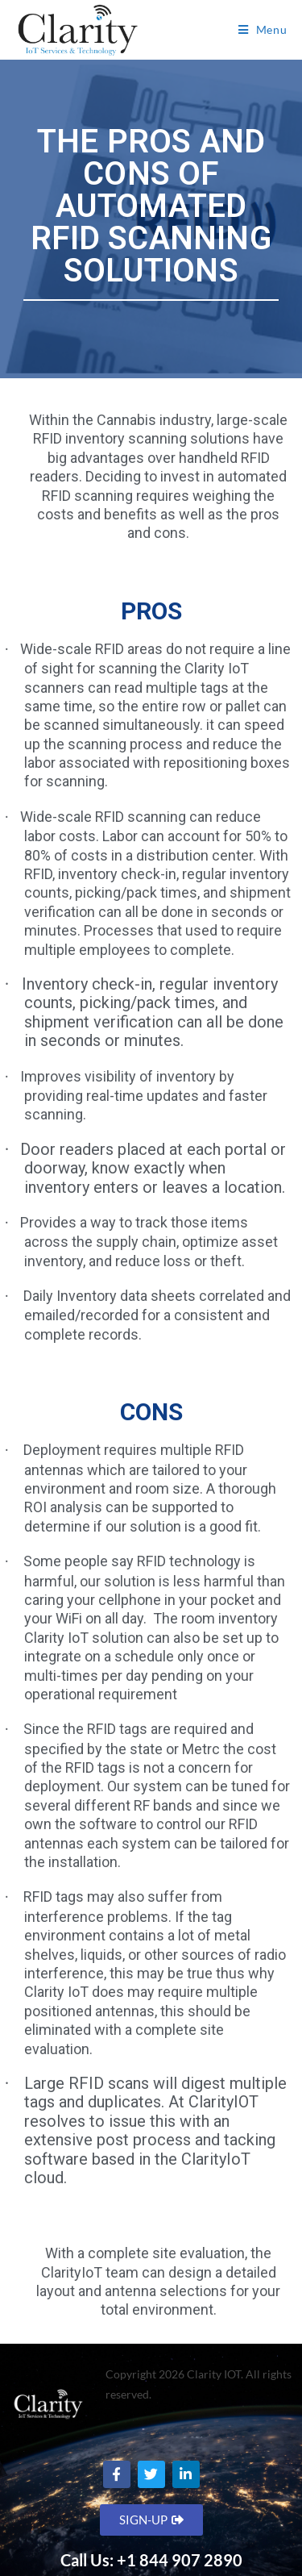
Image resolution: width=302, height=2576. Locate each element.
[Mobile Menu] (263, 30)
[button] (151, 2520)
